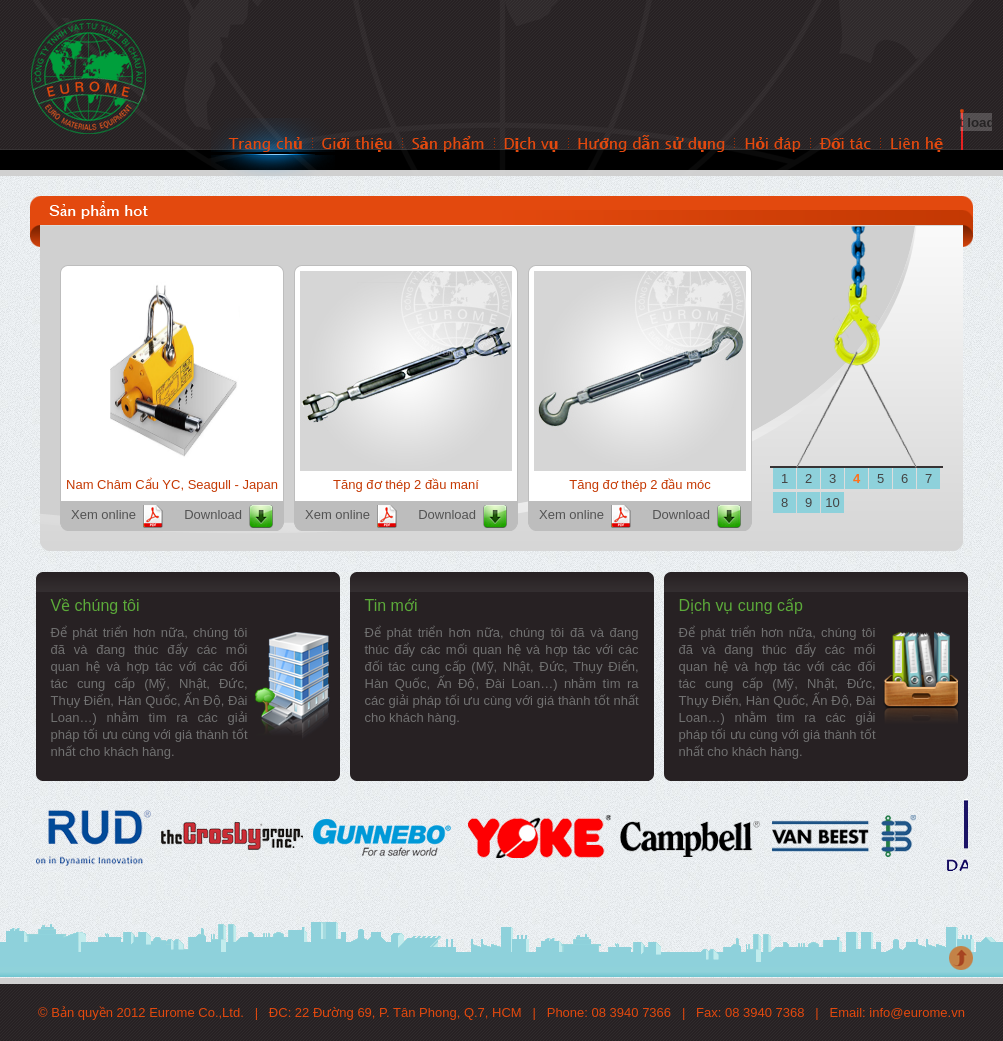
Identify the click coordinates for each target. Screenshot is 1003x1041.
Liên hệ (916, 144)
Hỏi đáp (773, 144)
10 (832, 502)
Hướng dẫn (652, 144)
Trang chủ (267, 144)
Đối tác (846, 144)
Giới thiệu (358, 144)
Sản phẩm (449, 144)
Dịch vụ (532, 144)
